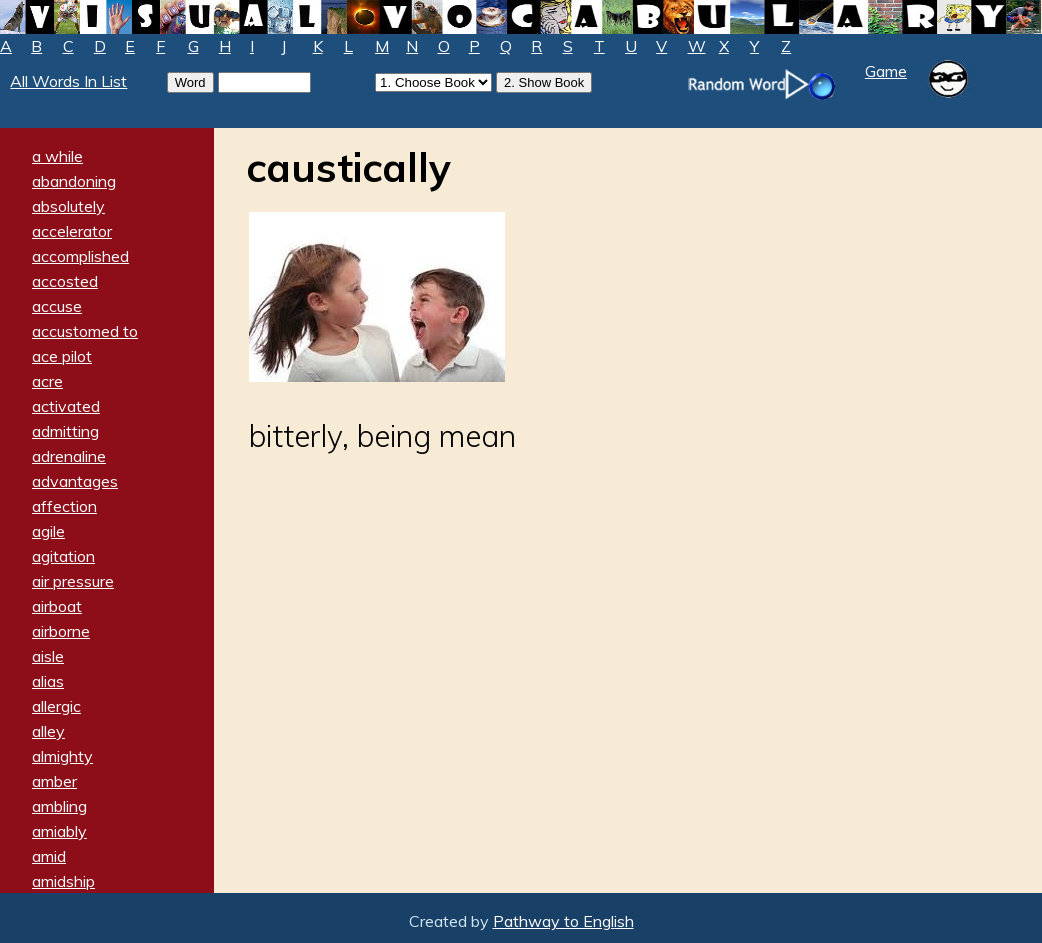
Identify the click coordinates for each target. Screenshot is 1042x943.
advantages (75, 481)
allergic (56, 706)
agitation (63, 556)
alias (48, 681)
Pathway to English (563, 921)
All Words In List (68, 81)
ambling (59, 806)
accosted (65, 281)
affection (64, 506)
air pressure (73, 581)
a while (57, 156)
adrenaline (69, 456)
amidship (63, 881)
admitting (65, 431)
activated (66, 406)
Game (886, 71)
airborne (61, 631)
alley (48, 731)
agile (48, 531)
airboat (57, 606)
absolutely (68, 206)
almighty (62, 756)
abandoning (74, 181)
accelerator (72, 231)
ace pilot (62, 356)
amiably (59, 831)
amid (49, 856)
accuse (57, 306)
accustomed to (85, 331)
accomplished (80, 256)
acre (47, 381)
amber (54, 781)
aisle (48, 656)
